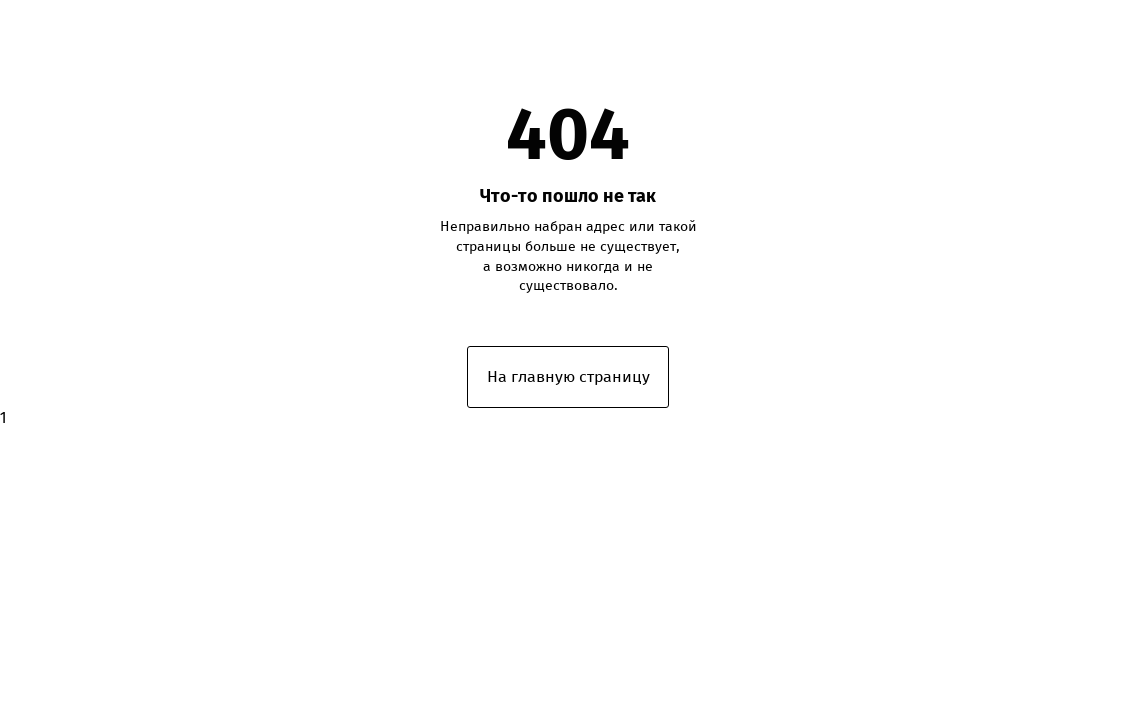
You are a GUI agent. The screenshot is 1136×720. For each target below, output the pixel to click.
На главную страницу (568, 376)
